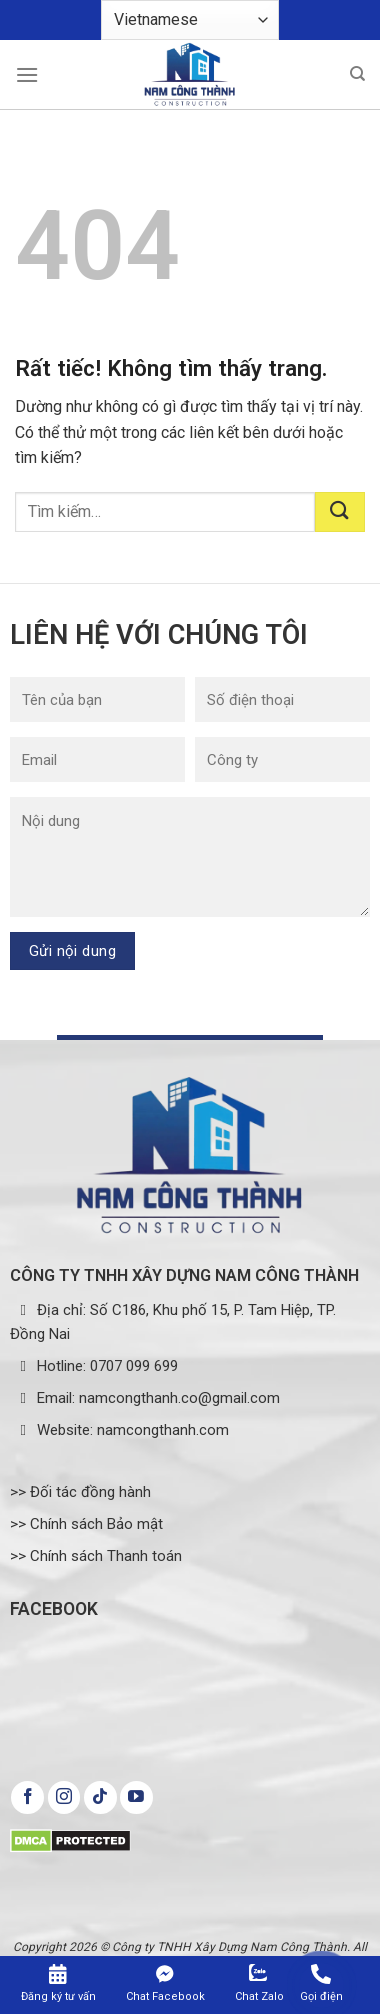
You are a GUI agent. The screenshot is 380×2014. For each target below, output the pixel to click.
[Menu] (27, 74)
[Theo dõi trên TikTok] (100, 1797)
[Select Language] (190, 20)
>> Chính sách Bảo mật (86, 1524)
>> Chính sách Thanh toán (96, 1556)
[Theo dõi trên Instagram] (64, 1797)
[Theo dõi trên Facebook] (27, 1797)
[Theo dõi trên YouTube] (136, 1797)
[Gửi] (340, 512)
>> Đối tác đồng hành (80, 1492)
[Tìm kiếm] (357, 74)
